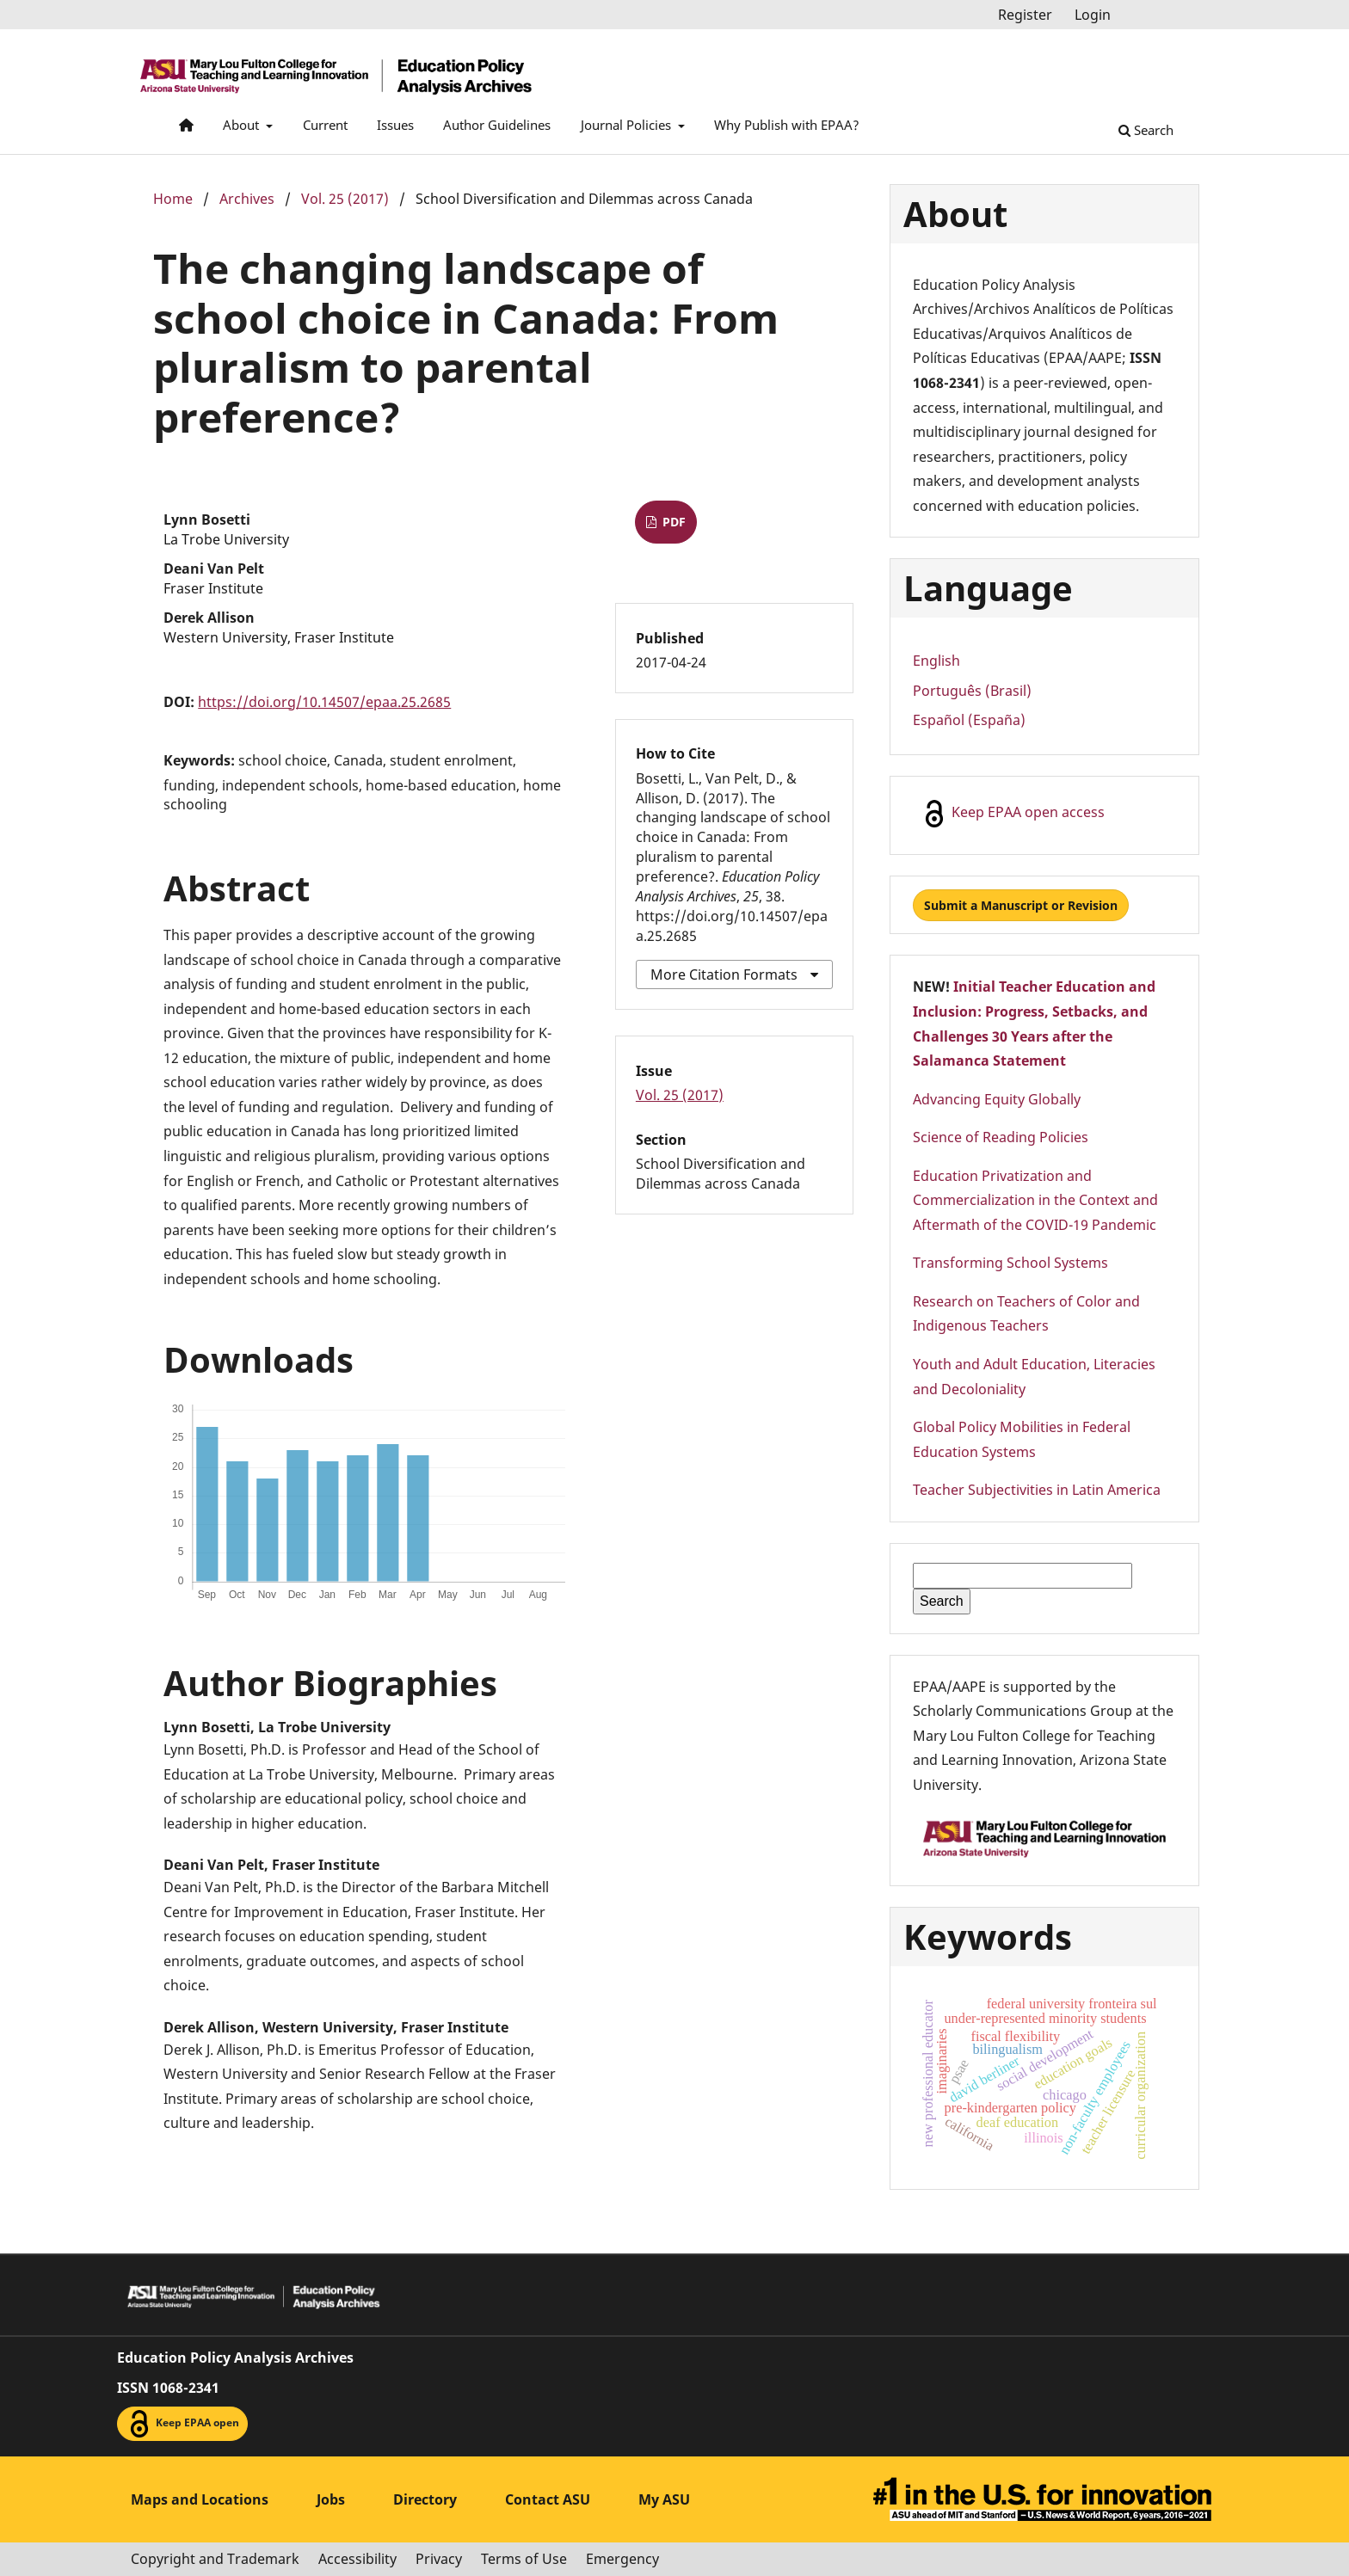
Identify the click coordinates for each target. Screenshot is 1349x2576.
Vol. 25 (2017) (345, 198)
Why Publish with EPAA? (786, 124)
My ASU (664, 2499)
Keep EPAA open (182, 2424)
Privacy (439, 2558)
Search (1145, 129)
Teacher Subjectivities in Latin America (1037, 1489)
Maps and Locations (199, 2499)
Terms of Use (524, 2558)
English (936, 660)
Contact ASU (547, 2499)
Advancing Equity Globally (997, 1099)
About (242, 124)
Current (325, 124)
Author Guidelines (497, 124)
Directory (425, 2499)
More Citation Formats (724, 974)
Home (173, 198)
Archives (246, 198)
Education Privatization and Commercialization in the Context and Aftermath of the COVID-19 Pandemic (1035, 1200)
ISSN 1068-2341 (168, 2387)
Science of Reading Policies (1000, 1137)
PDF (672, 521)
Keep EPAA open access (1013, 813)
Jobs (331, 2499)
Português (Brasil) (972, 690)
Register (1025, 14)
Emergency (622, 2558)
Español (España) (969, 719)
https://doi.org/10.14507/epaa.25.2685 (324, 701)
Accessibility (357, 2558)
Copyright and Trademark (215, 2558)
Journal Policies (627, 124)
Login (1093, 14)
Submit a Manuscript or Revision (1021, 905)
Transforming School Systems (1010, 1262)
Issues (395, 124)
